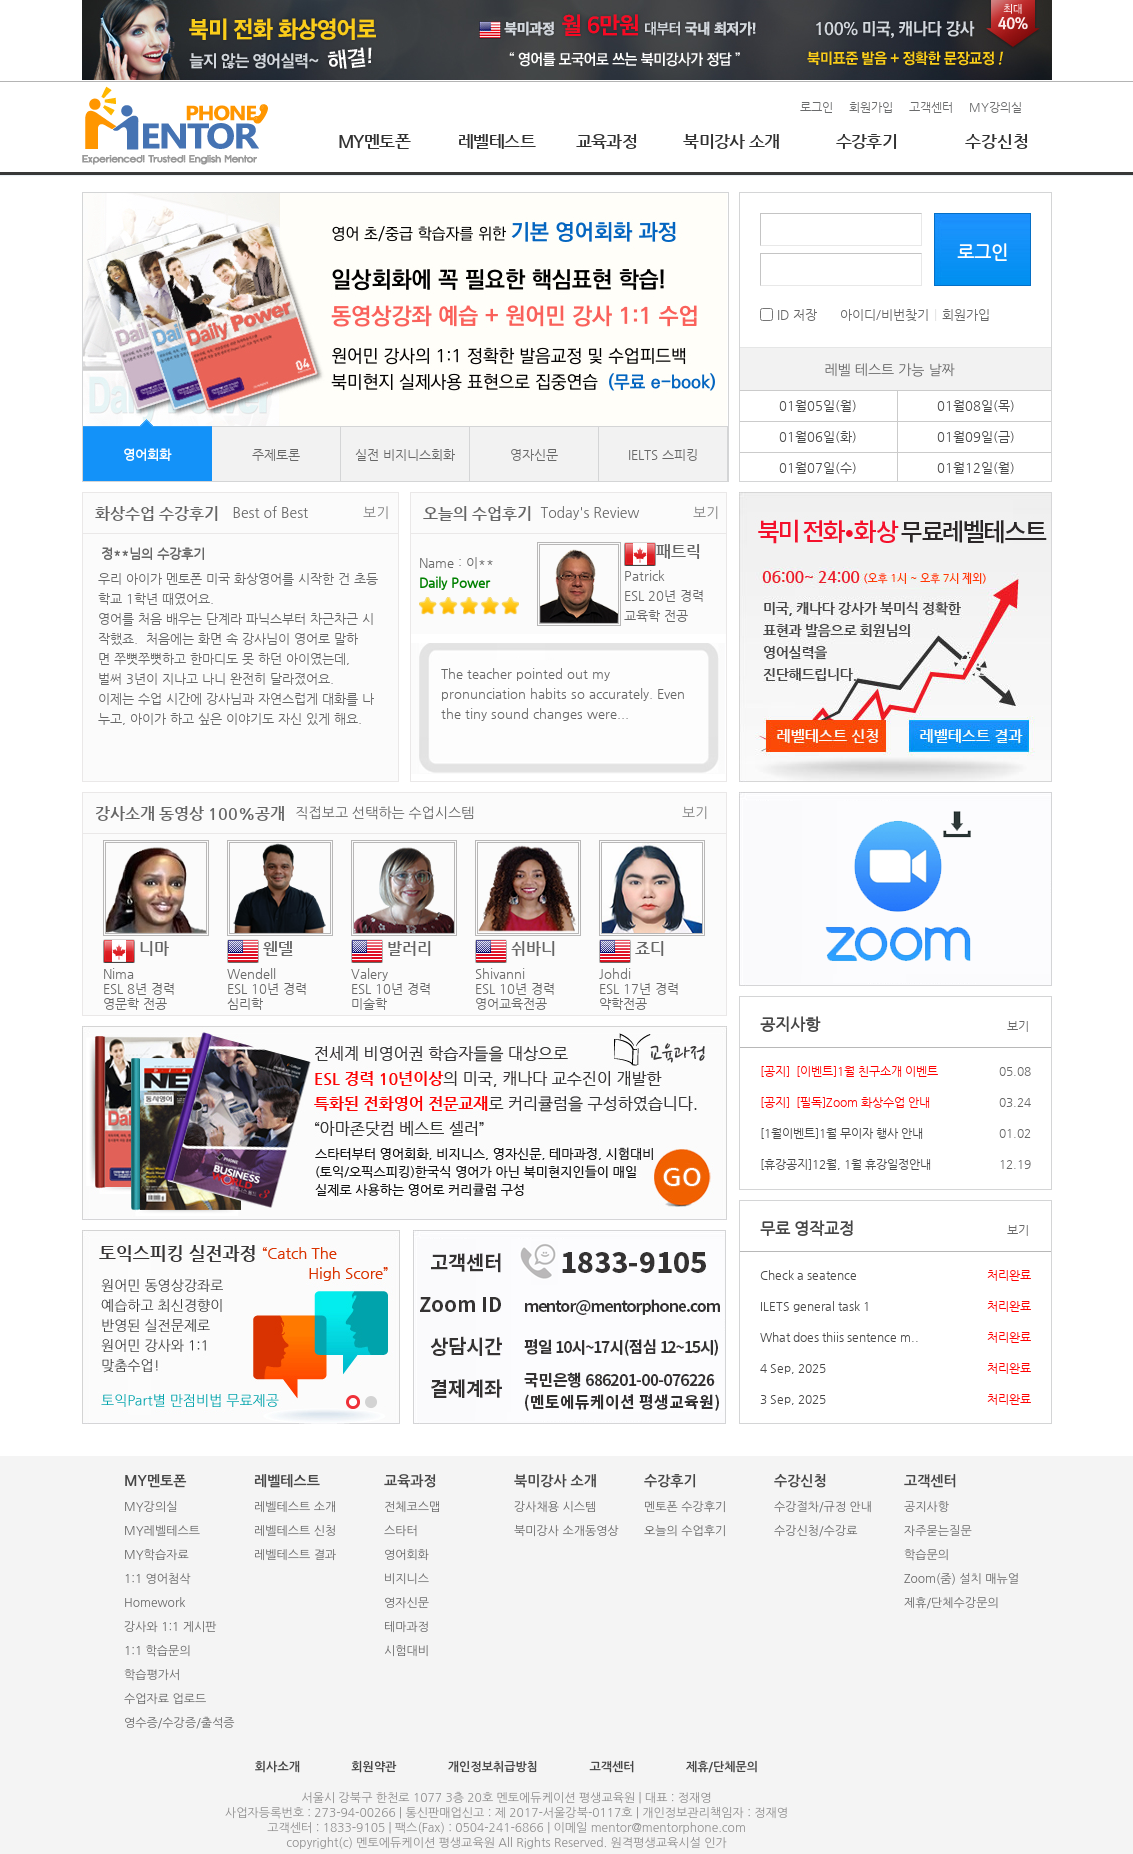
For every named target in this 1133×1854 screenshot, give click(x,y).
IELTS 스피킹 (663, 454)
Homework (154, 1603)
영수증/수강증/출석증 (179, 1723)
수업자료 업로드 (165, 1699)
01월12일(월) (976, 467)
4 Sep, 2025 (793, 1368)
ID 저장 (788, 314)
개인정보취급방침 (493, 1767)
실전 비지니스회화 (405, 454)
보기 (376, 513)
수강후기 (867, 141)
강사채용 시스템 (555, 1507)
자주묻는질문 (938, 1531)
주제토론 (276, 454)
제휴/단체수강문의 (951, 1603)
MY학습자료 (156, 1555)
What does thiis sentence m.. (839, 1337)
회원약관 (373, 1767)
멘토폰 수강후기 (685, 1507)
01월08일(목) (976, 405)
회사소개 (277, 1767)
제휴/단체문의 (722, 1767)
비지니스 (406, 1579)
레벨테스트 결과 (295, 1555)
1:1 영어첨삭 (157, 1579)
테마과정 (406, 1627)
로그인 (816, 107)
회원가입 (871, 107)
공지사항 (926, 1507)
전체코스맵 (412, 1507)
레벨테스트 (496, 141)
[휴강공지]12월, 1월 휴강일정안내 (845, 1164)
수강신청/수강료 (815, 1531)
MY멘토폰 (374, 141)
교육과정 (607, 141)
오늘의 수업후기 (685, 1531)
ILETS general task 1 (815, 1306)
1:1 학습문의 (157, 1651)
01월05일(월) (818, 405)
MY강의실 (995, 107)
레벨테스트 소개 (295, 1507)
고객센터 (931, 107)
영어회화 (147, 454)
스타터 (401, 1531)
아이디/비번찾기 (884, 314)
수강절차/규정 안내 (823, 1507)
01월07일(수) (818, 467)
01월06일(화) (818, 436)
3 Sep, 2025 (793, 1399)
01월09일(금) (976, 436)
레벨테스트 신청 (295, 1531)
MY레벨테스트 (162, 1531)
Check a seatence (808, 1275)
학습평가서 (152, 1675)
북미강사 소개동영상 (566, 1531)
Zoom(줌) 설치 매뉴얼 (961, 1579)
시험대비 (406, 1651)
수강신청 (997, 141)
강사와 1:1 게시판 (170, 1627)
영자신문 (534, 454)
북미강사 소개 (731, 141)
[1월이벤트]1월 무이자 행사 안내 (841, 1133)
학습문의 (926, 1555)
